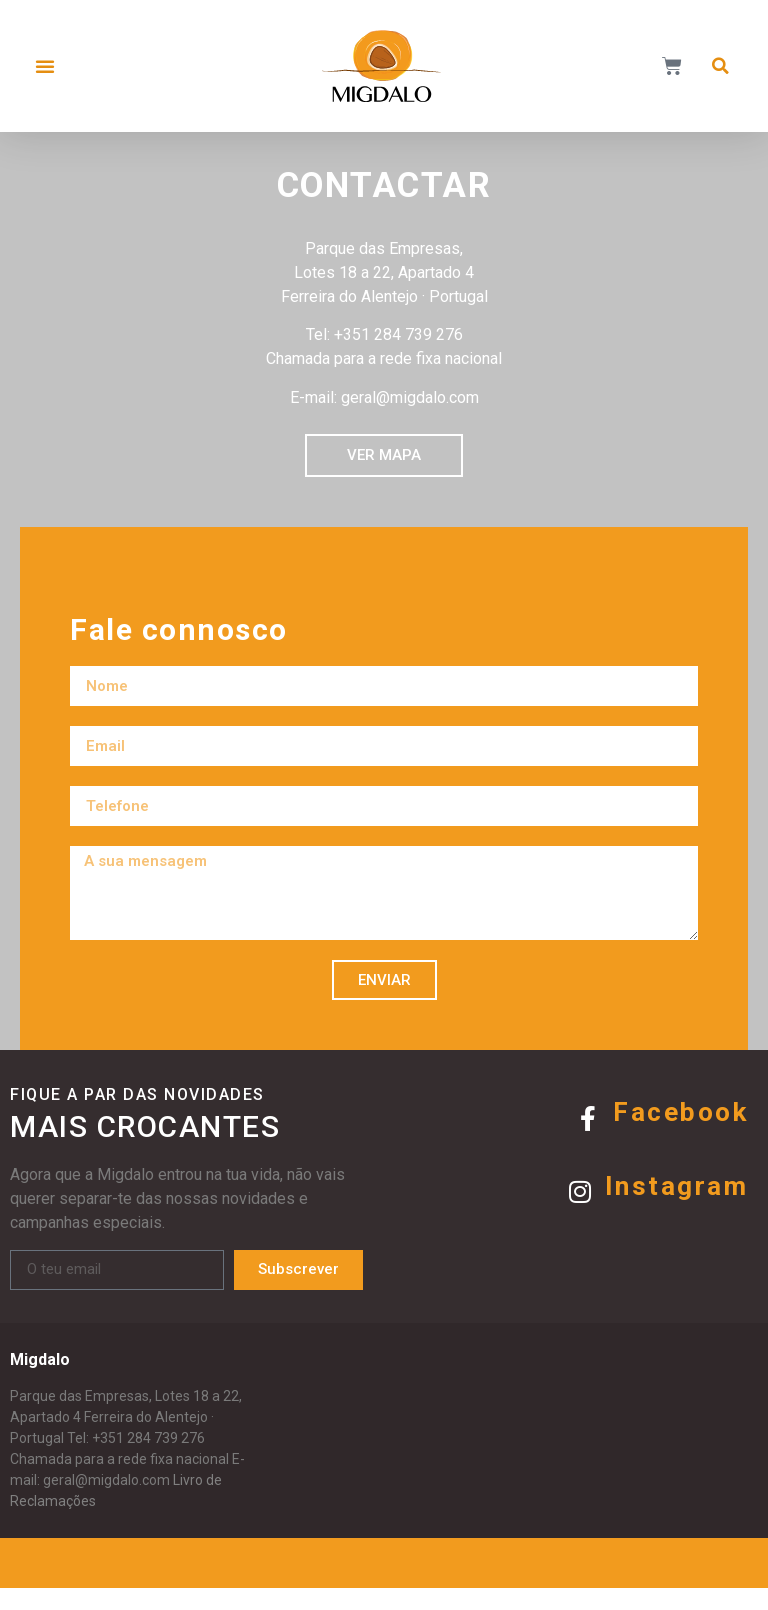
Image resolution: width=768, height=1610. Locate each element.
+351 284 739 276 (148, 1461)
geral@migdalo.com (106, 1503)
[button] (45, 66)
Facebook (680, 1135)
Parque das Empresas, (81, 1419)
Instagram (677, 1208)
